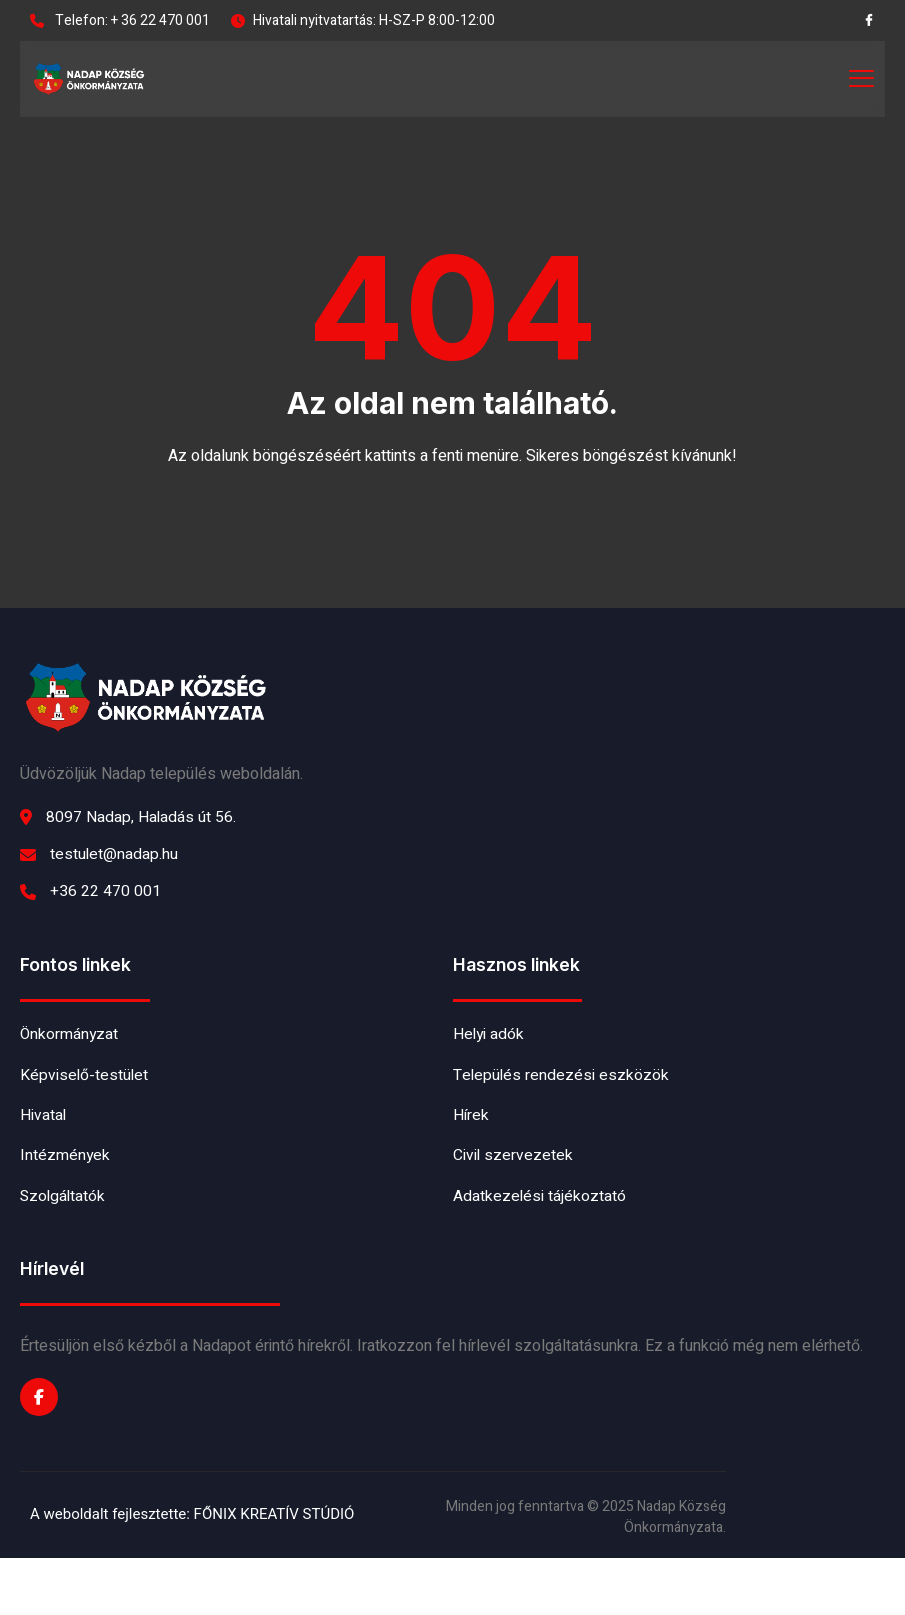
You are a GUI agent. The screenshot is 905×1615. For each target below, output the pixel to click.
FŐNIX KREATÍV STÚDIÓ (274, 1572)
